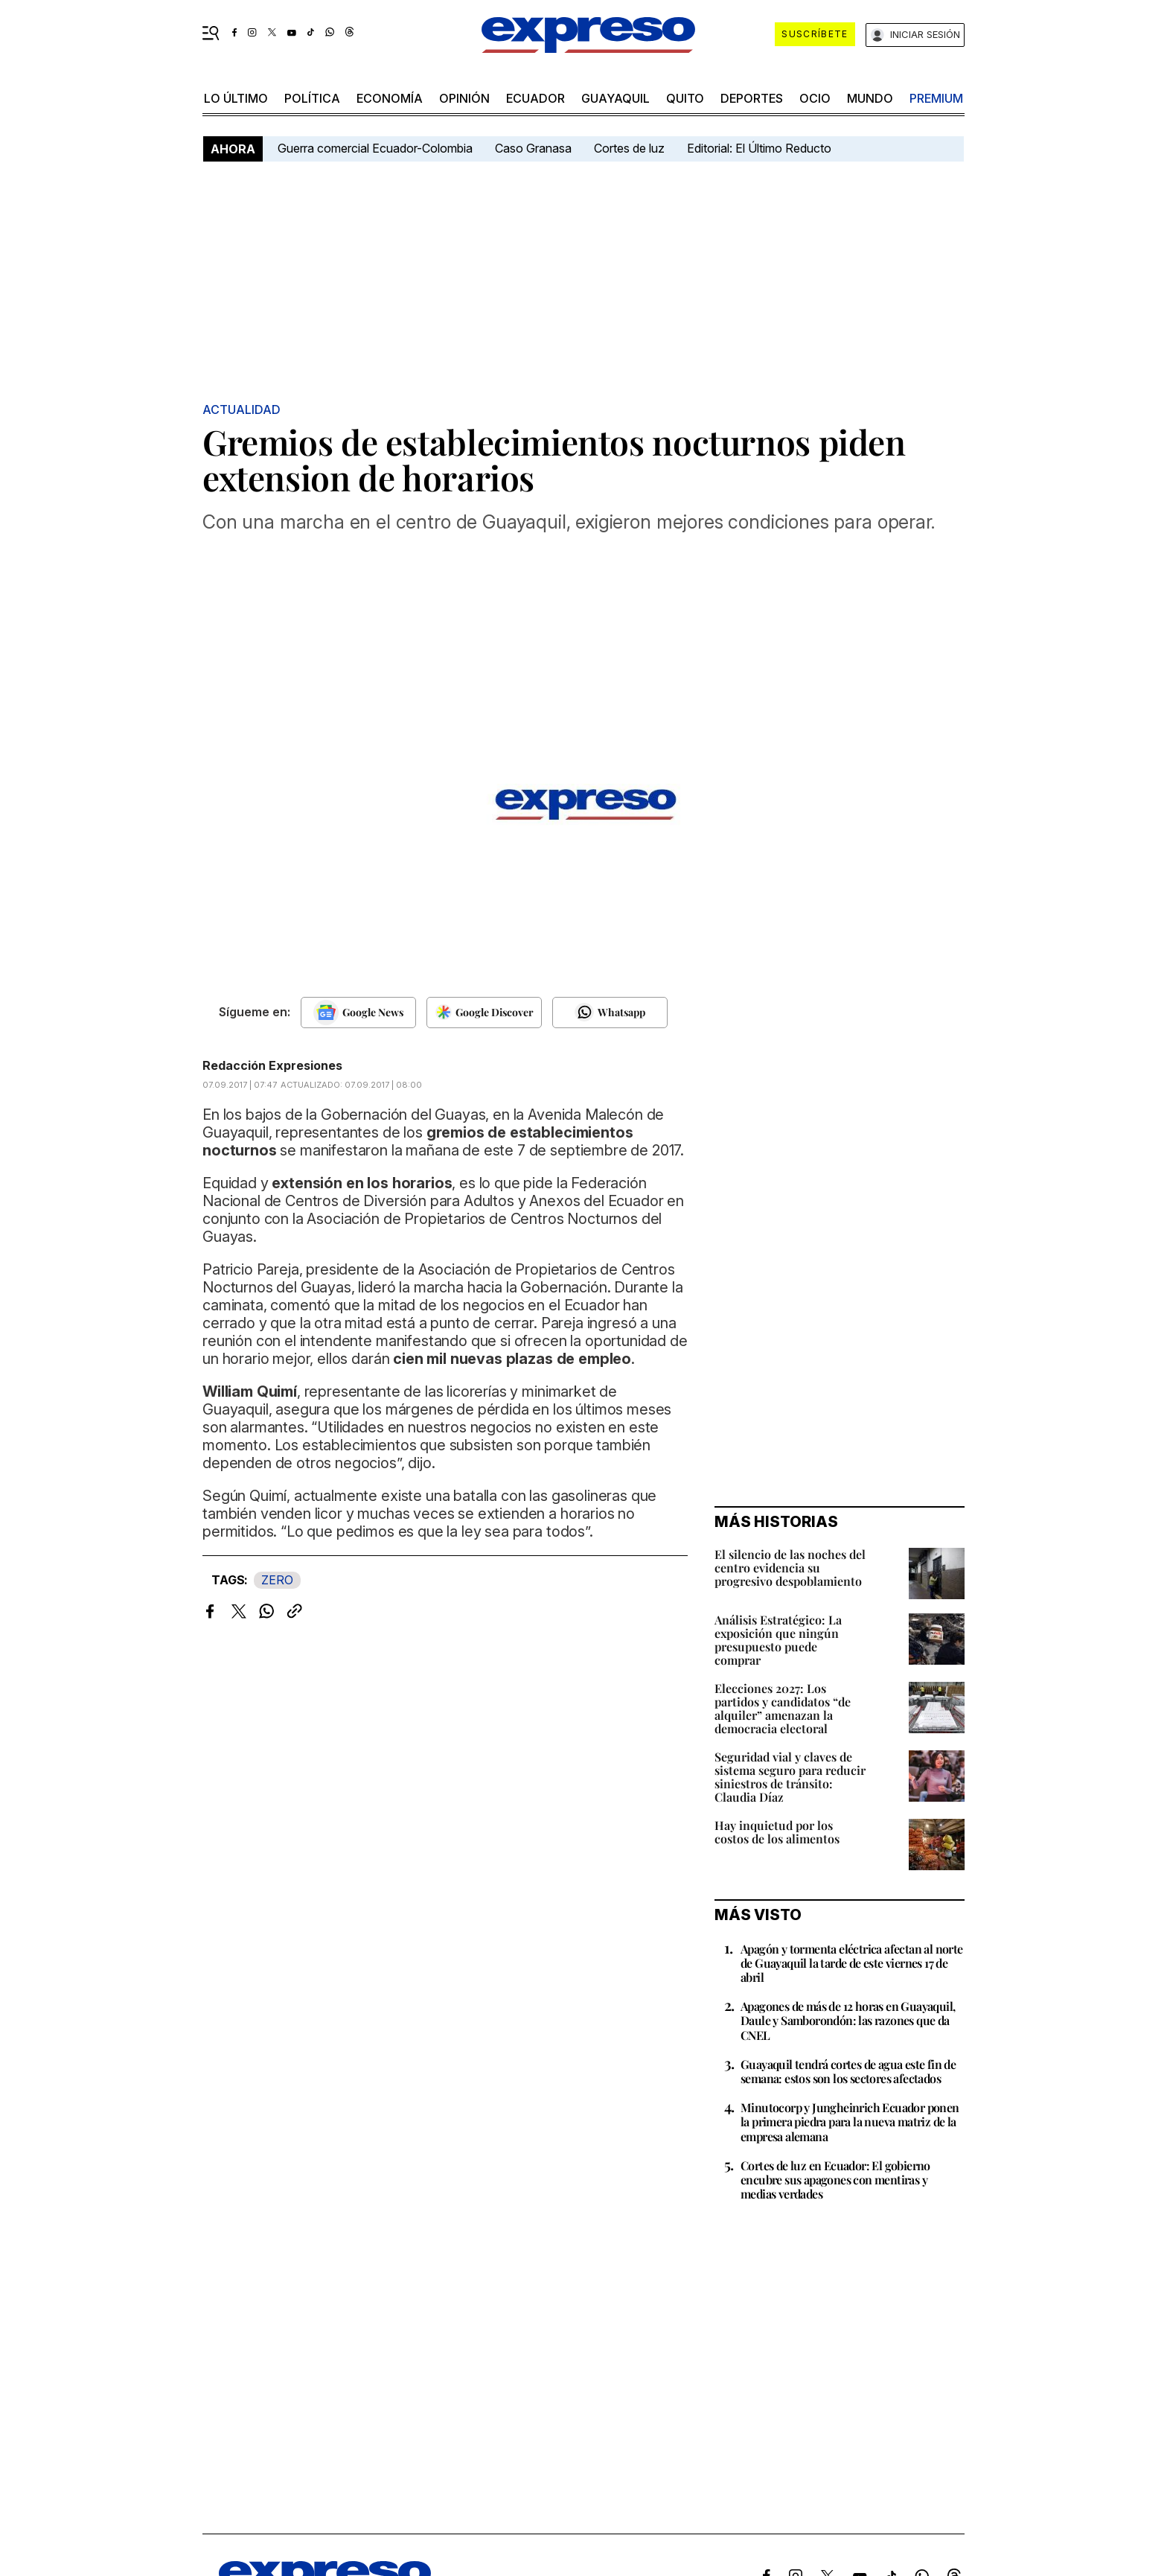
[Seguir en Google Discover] (484, 1012)
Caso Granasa (533, 148)
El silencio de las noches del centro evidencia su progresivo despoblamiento (790, 1567)
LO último (236, 98)
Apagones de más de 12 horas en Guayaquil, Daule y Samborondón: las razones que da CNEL (848, 2020)
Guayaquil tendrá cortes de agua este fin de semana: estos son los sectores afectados (848, 2071)
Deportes (751, 98)
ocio (815, 98)
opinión (464, 98)
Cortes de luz (629, 148)
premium (936, 98)
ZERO (277, 1579)
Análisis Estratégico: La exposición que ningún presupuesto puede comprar (778, 1640)
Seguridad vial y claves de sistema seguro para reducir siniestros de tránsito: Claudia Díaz (790, 1777)
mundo (870, 98)
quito (685, 98)
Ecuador (535, 98)
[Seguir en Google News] (358, 1012)
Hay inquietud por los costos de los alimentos (777, 1831)
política (312, 98)
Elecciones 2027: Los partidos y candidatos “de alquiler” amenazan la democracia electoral (782, 1708)
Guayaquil (615, 98)
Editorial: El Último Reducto (759, 148)
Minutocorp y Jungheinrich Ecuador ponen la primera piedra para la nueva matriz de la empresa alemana (850, 2121)
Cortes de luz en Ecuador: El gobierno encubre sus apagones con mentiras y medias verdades (835, 2180)
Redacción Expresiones (272, 1065)
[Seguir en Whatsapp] (610, 1012)
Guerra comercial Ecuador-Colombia (375, 148)
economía (390, 98)
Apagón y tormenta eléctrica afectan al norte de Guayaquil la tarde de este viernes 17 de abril (852, 1963)
